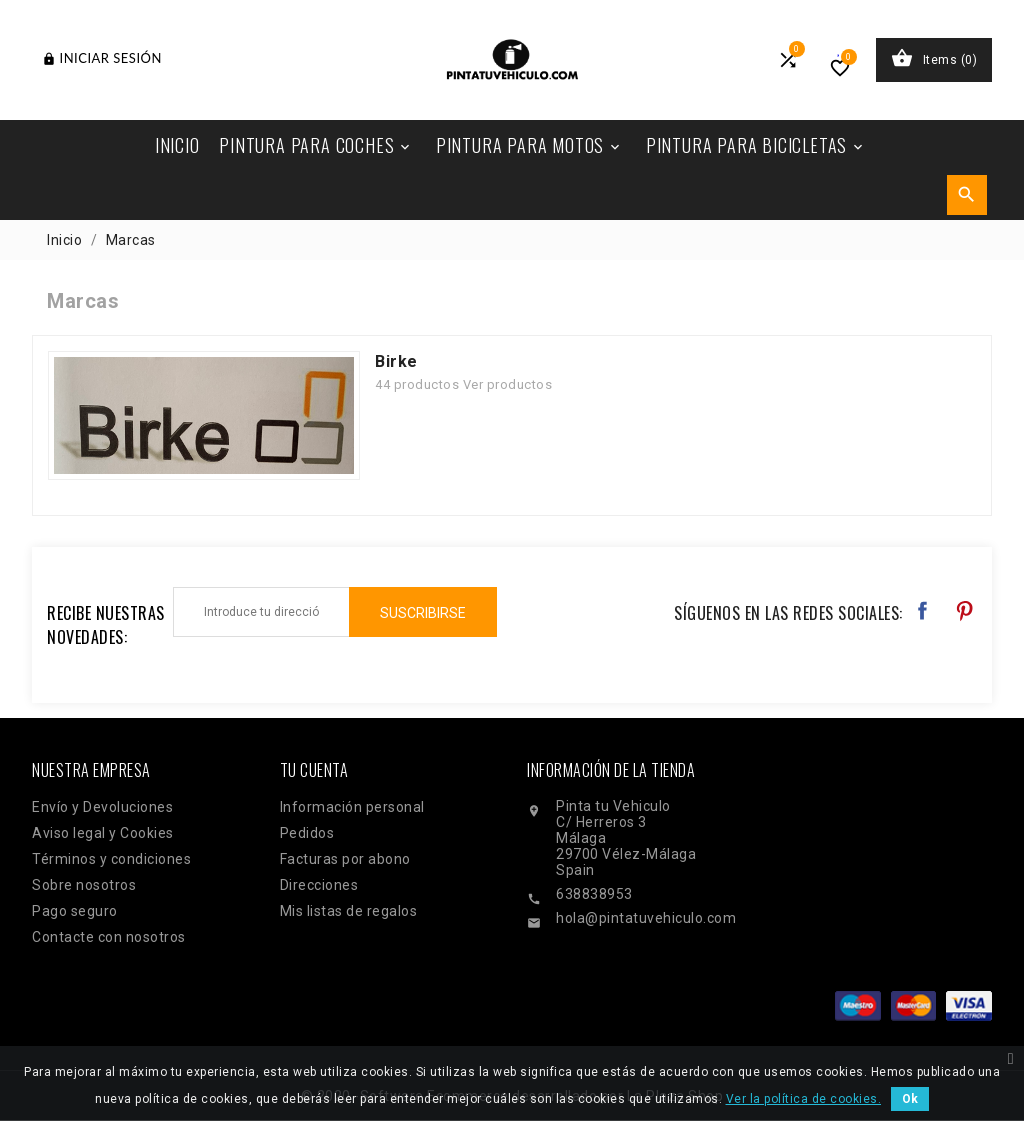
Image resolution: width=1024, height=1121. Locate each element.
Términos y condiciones (111, 859)
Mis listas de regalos (349, 911)
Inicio (177, 145)
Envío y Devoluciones (102, 807)
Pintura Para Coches (316, 145)
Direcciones (319, 885)
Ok (910, 1099)
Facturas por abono (345, 859)
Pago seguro (75, 911)
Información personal (352, 807)
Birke (396, 361)
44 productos (417, 384)
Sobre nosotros (84, 885)
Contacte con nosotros (109, 937)
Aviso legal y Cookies (103, 833)
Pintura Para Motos (529, 145)
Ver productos (508, 384)
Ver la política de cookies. (804, 1099)
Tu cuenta (314, 770)
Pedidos (307, 833)
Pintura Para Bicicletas (756, 145)
